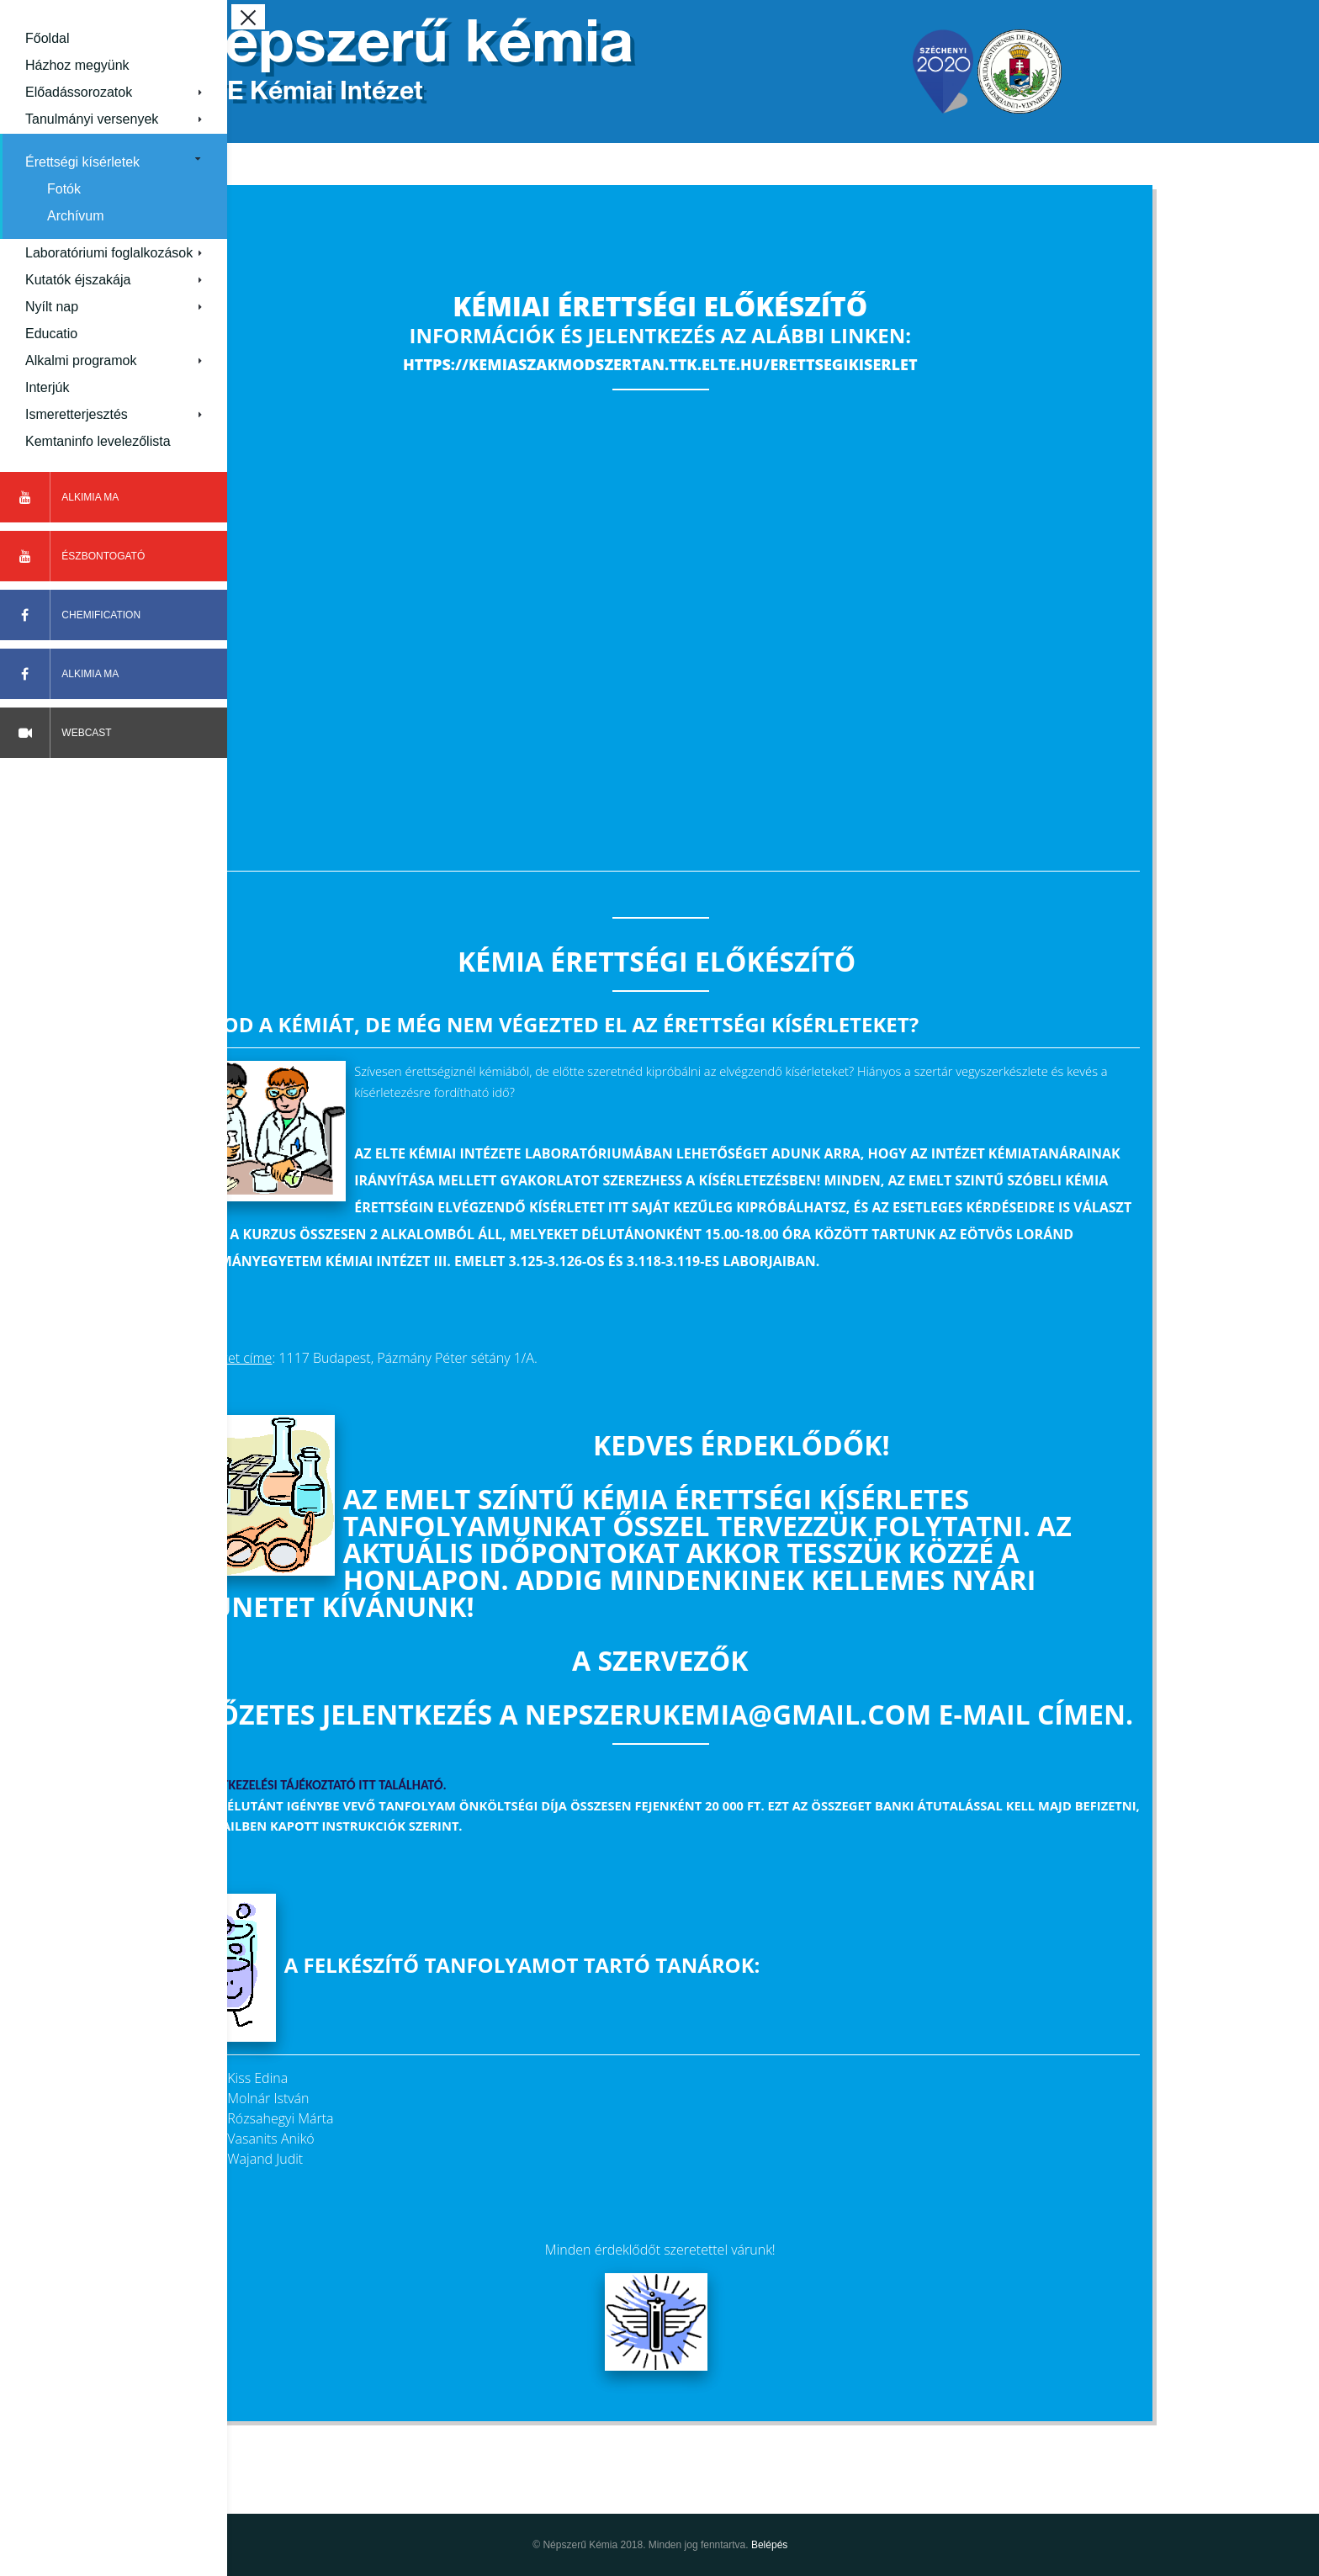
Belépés (882, 2545)
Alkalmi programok (80, 360)
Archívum (75, 216)
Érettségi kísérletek (82, 162)
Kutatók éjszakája (77, 280)
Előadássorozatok (78, 92)
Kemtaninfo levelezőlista (98, 441)
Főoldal (47, 38)
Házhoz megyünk (77, 65)
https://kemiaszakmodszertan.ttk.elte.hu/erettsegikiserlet (773, 364)
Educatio (51, 333)
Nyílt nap (51, 306)
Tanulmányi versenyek (91, 119)
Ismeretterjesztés (76, 414)
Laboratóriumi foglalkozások (109, 253)
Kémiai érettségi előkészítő (773, 306)
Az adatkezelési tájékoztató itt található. (426, 1785)
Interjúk (47, 387)
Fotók (64, 189)
